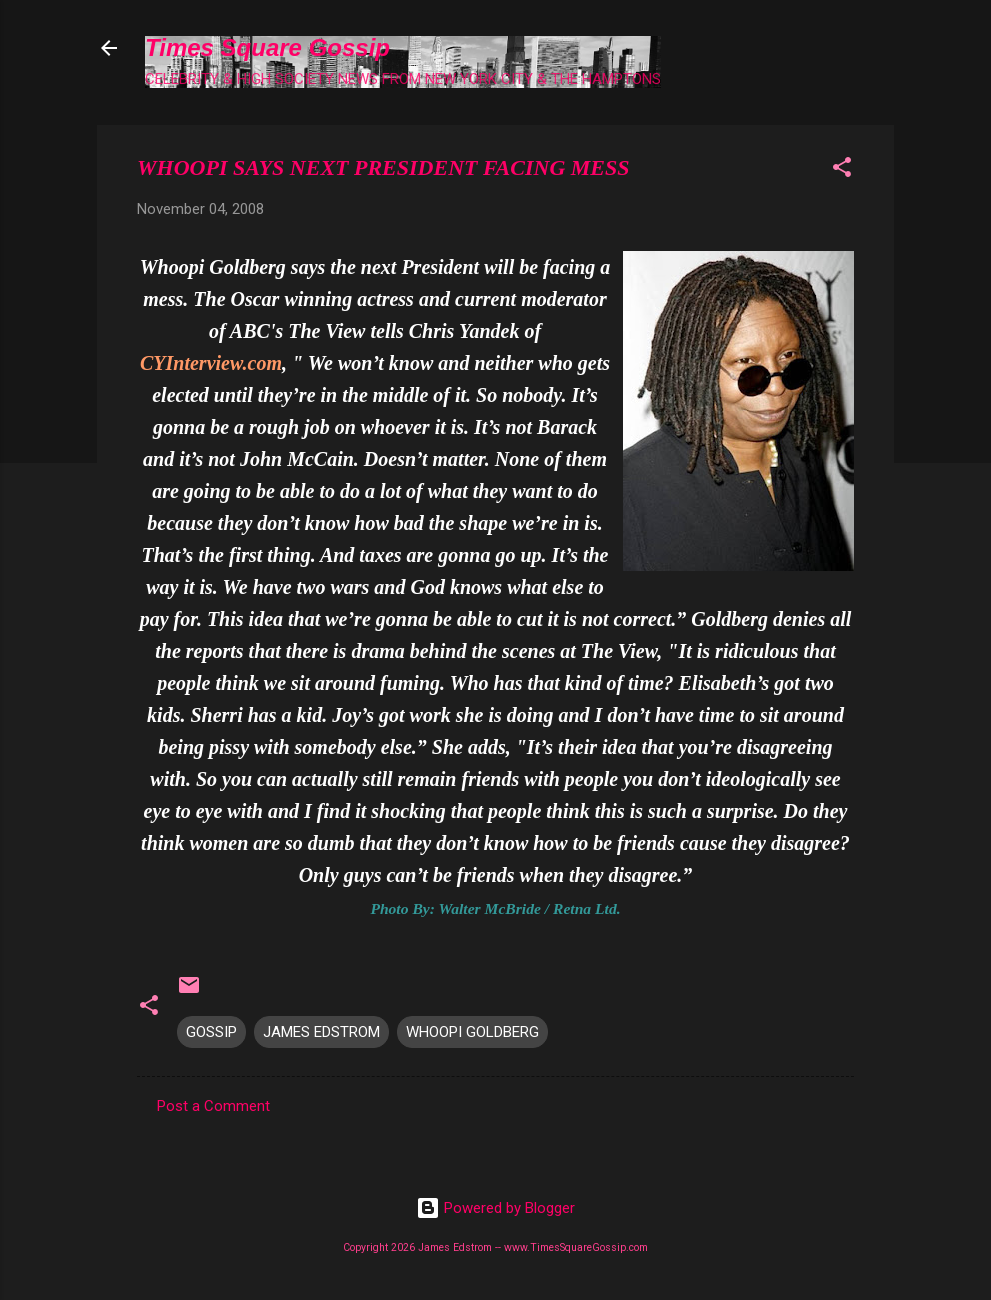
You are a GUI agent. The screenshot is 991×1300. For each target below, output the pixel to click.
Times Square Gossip (267, 47)
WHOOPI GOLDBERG (472, 1032)
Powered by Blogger (495, 1208)
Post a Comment (213, 1106)
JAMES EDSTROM (321, 1032)
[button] (842, 170)
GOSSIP (211, 1032)
